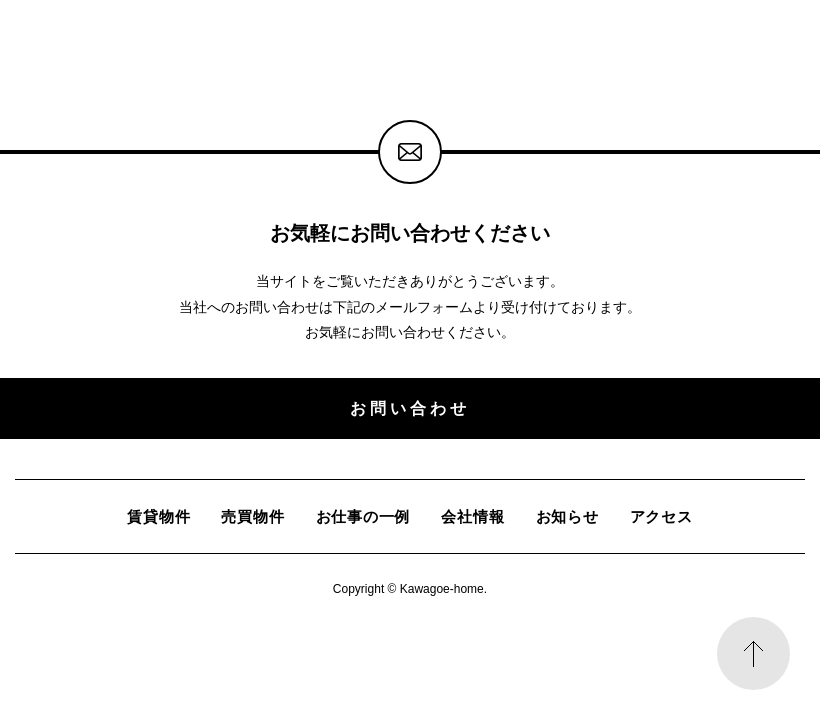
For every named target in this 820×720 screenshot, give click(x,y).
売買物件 (252, 516)
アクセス (661, 516)
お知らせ (567, 516)
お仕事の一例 (363, 516)
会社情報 (472, 516)
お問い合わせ (409, 408)
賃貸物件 (158, 516)
